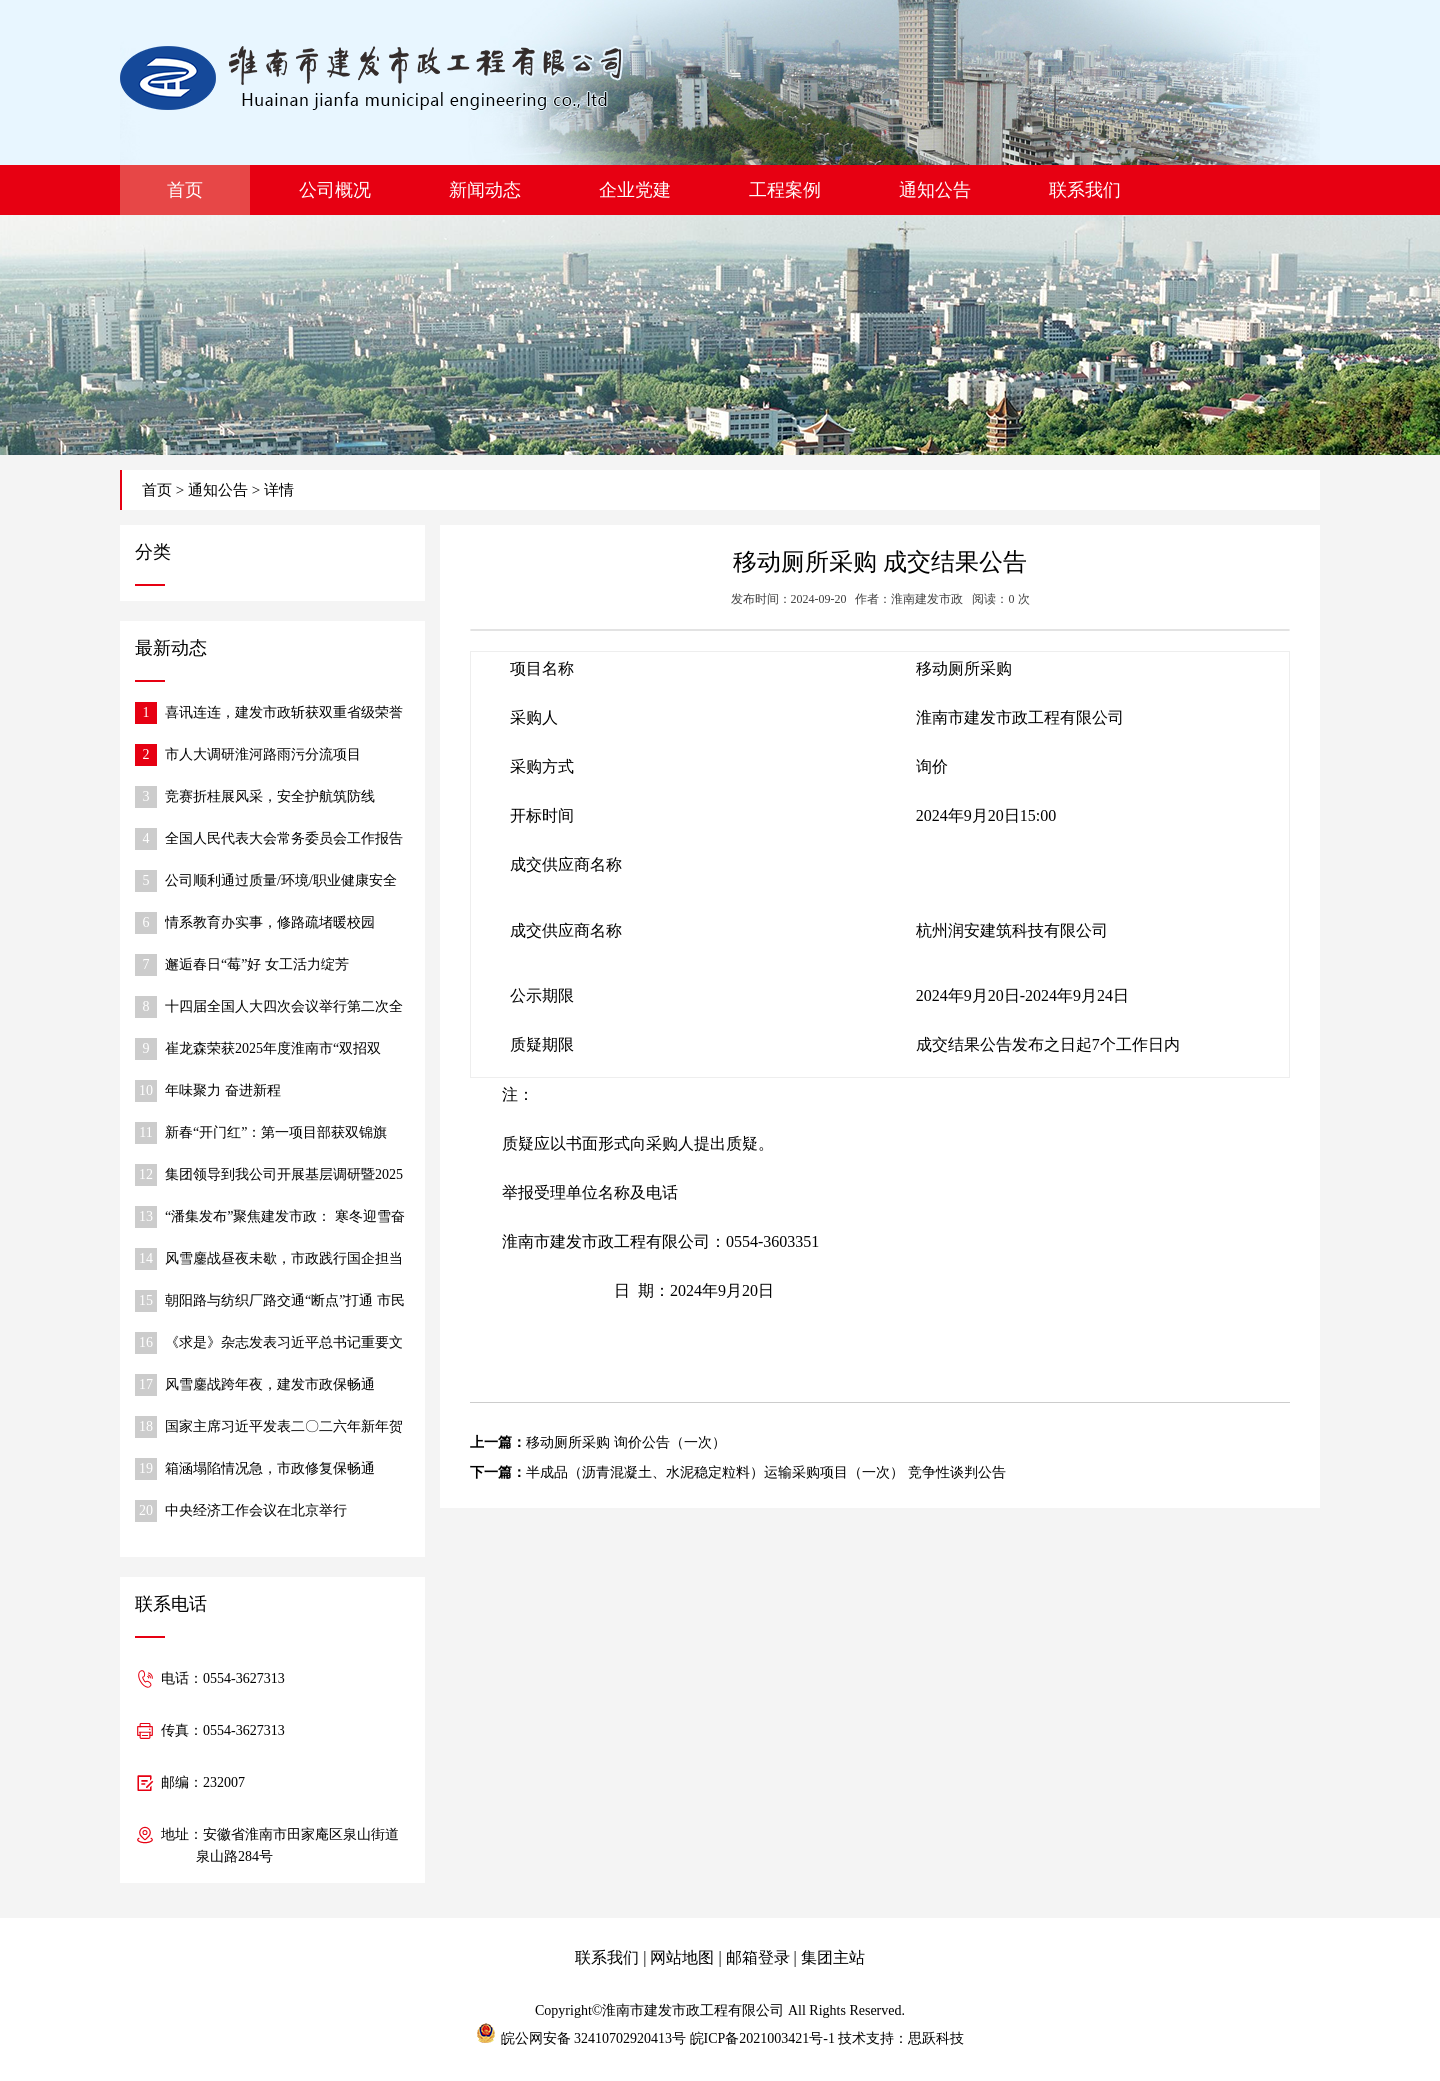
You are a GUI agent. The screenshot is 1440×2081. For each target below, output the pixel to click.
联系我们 (1085, 190)
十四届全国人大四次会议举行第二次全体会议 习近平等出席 (284, 1008)
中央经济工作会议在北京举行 (256, 1510)
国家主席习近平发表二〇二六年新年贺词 (284, 1428)
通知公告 (935, 190)
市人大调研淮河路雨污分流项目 (263, 754)
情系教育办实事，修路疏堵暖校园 (270, 922)
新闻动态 (485, 190)
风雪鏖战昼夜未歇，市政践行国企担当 (284, 1258)
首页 (185, 190)
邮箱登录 (758, 1957)
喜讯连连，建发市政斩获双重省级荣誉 (284, 712)
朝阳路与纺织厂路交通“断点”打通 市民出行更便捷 (285, 1302)
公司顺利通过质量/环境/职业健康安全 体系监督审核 (281, 882)
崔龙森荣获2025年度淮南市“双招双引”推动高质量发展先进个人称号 (273, 1050)
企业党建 (635, 190)
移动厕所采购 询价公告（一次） (626, 1442)
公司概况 (335, 190)
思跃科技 (936, 2038)
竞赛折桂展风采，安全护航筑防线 (270, 796)
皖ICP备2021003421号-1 (762, 2038)
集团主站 (833, 1957)
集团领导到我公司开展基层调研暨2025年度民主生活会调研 (284, 1176)
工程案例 (785, 190)
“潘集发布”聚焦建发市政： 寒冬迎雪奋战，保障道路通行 (285, 1218)
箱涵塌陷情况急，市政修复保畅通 (270, 1468)
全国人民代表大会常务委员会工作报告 (284, 838)
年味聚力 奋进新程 (223, 1090)
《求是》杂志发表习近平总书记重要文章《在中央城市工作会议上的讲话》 (284, 1344)
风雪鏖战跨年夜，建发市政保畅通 (270, 1384)
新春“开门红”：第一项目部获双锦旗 (276, 1132)
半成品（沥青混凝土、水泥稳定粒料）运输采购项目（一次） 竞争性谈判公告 (766, 1472)
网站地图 (682, 1957)
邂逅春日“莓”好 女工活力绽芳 (257, 964)
